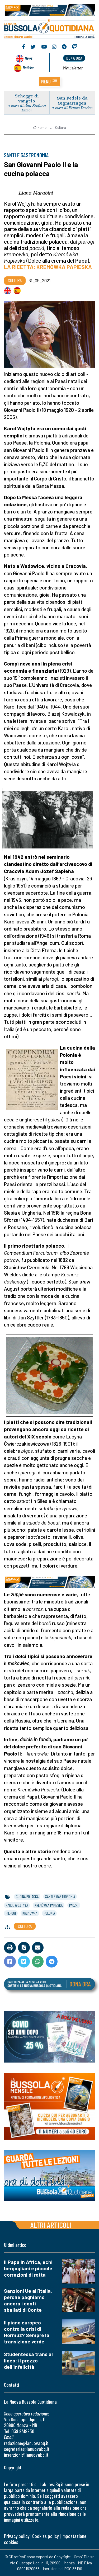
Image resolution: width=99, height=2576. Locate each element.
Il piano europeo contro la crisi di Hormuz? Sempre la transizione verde (26, 2331)
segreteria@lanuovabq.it (26, 2449)
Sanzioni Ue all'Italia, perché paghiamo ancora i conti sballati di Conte (28, 2300)
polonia (49, 1913)
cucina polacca (27, 1896)
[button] (49, 82)
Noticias (28, 67)
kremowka (29, 1913)
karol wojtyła (17, 1905)
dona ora (74, 57)
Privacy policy (16, 2536)
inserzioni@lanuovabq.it (26, 2455)
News (28, 57)
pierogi (11, 1913)
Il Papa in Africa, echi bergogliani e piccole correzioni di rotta (28, 2268)
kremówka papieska (49, 1905)
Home (39, 127)
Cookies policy (45, 2536)
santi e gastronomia (60, 1896)
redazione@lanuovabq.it (26, 2443)
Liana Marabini (36, 192)
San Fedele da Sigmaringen (72, 100)
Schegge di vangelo (27, 98)
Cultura (60, 127)
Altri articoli (50, 2224)
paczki (73, 1905)
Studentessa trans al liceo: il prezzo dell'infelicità (28, 2360)
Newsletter (73, 68)
